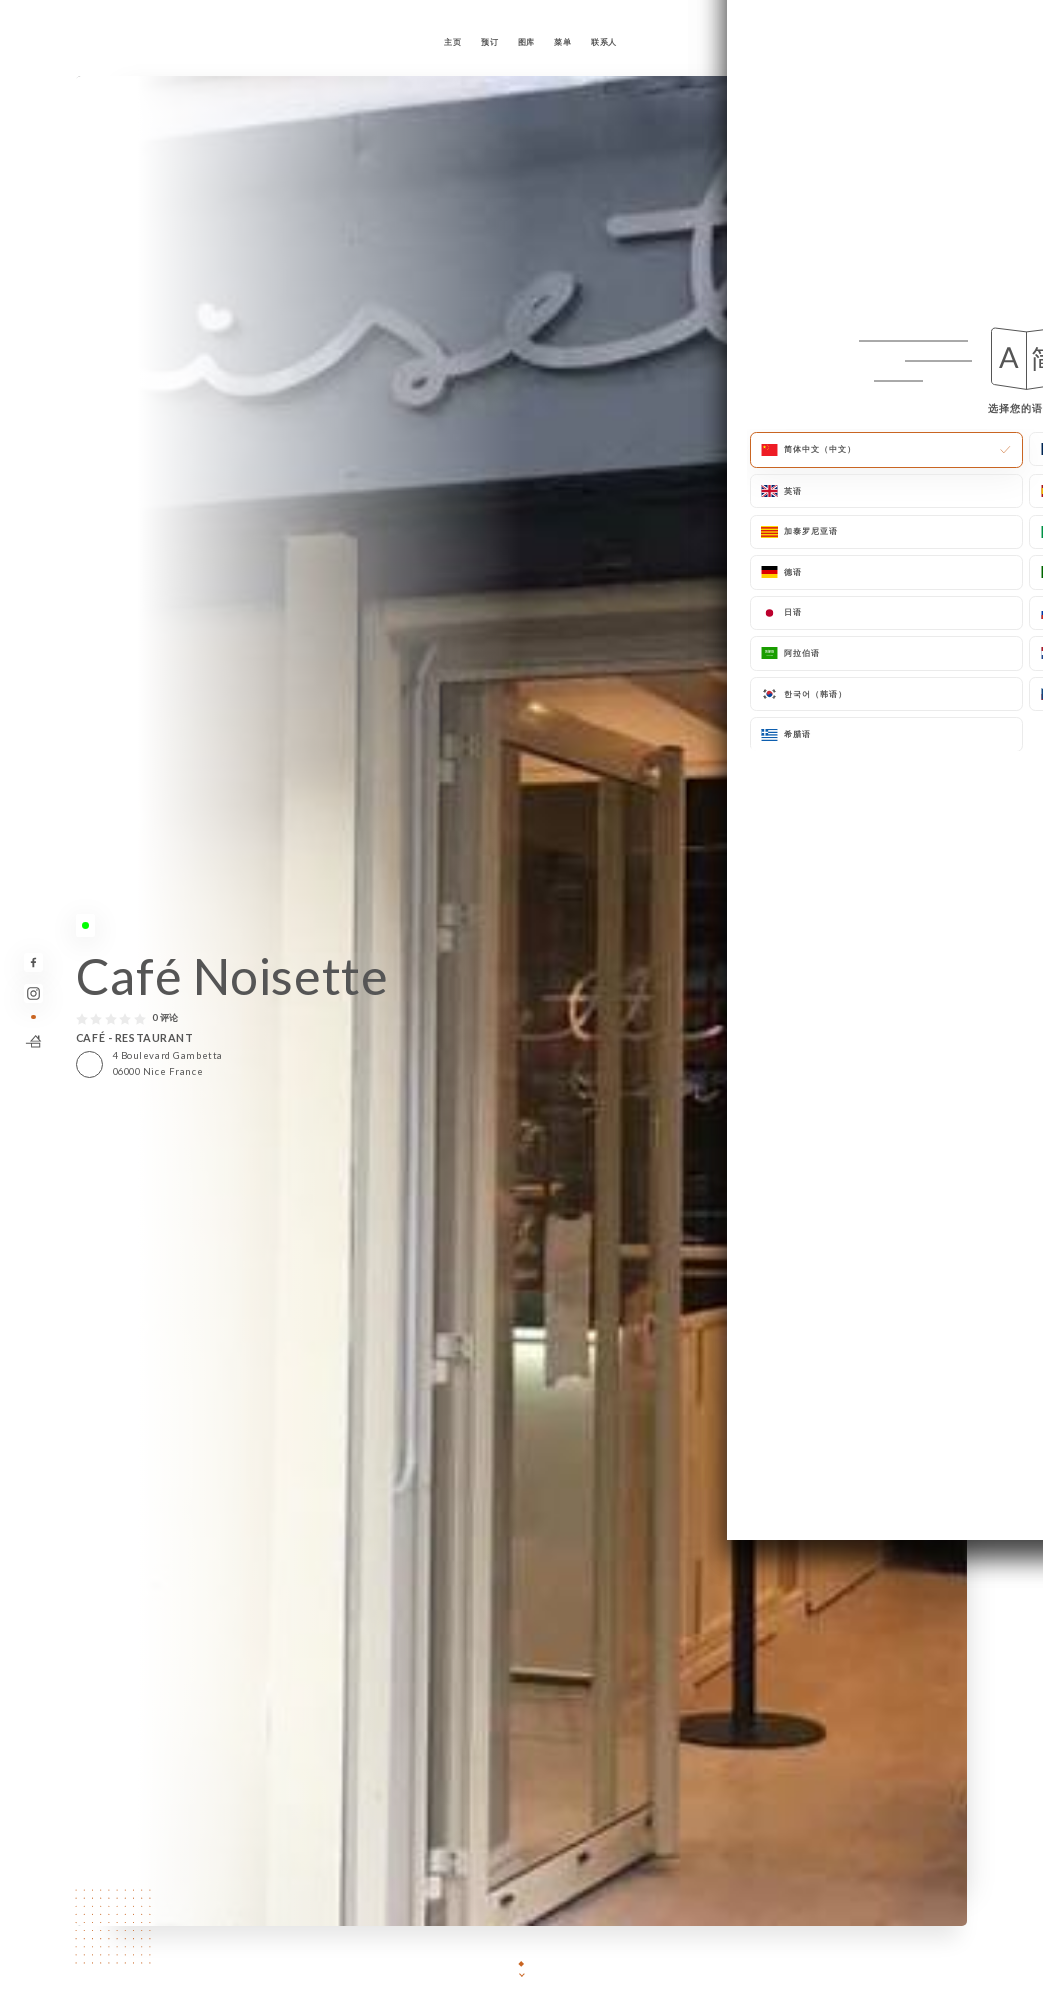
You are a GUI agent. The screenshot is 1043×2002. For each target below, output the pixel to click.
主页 (452, 42)
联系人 (604, 42)
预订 (489, 42)
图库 (526, 42)
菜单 (562, 42)
